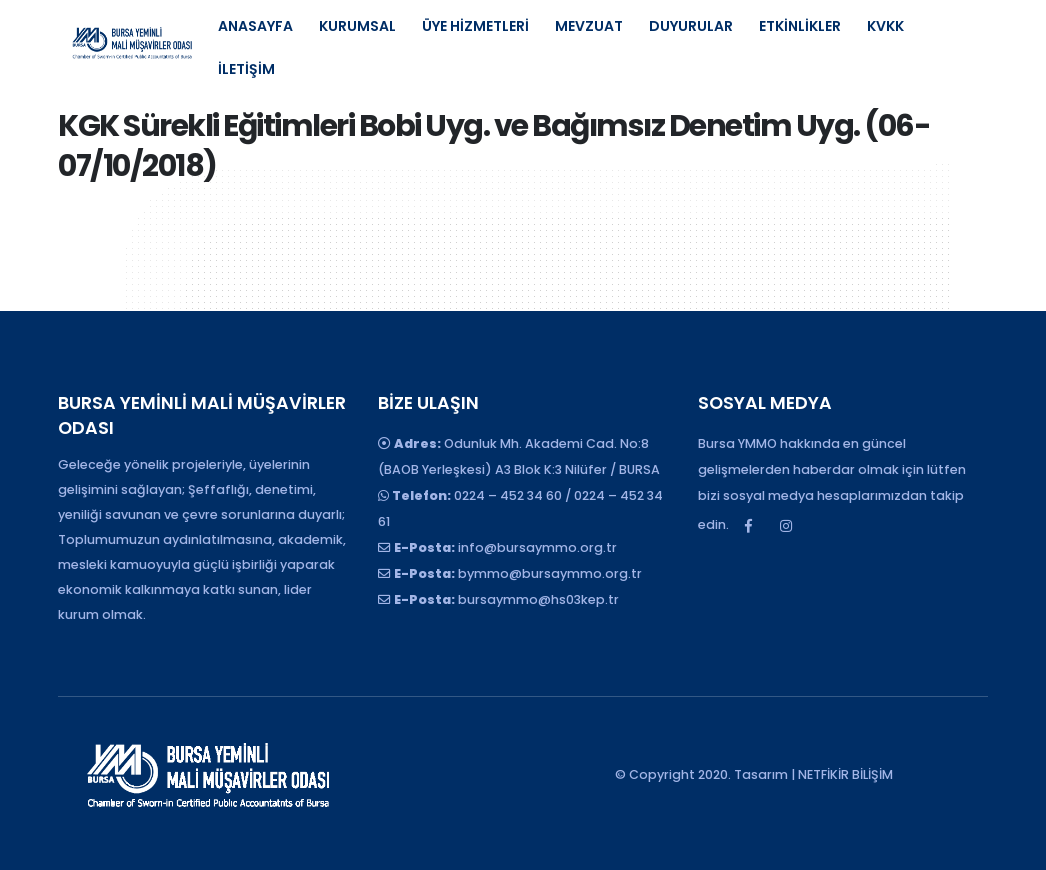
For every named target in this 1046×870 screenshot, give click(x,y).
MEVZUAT (589, 26)
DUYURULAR (691, 26)
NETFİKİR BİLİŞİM (845, 774)
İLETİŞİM (246, 69)
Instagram (786, 526)
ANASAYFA (255, 26)
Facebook (749, 526)
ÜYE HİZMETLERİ (475, 26)
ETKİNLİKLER (800, 26)
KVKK (885, 26)
